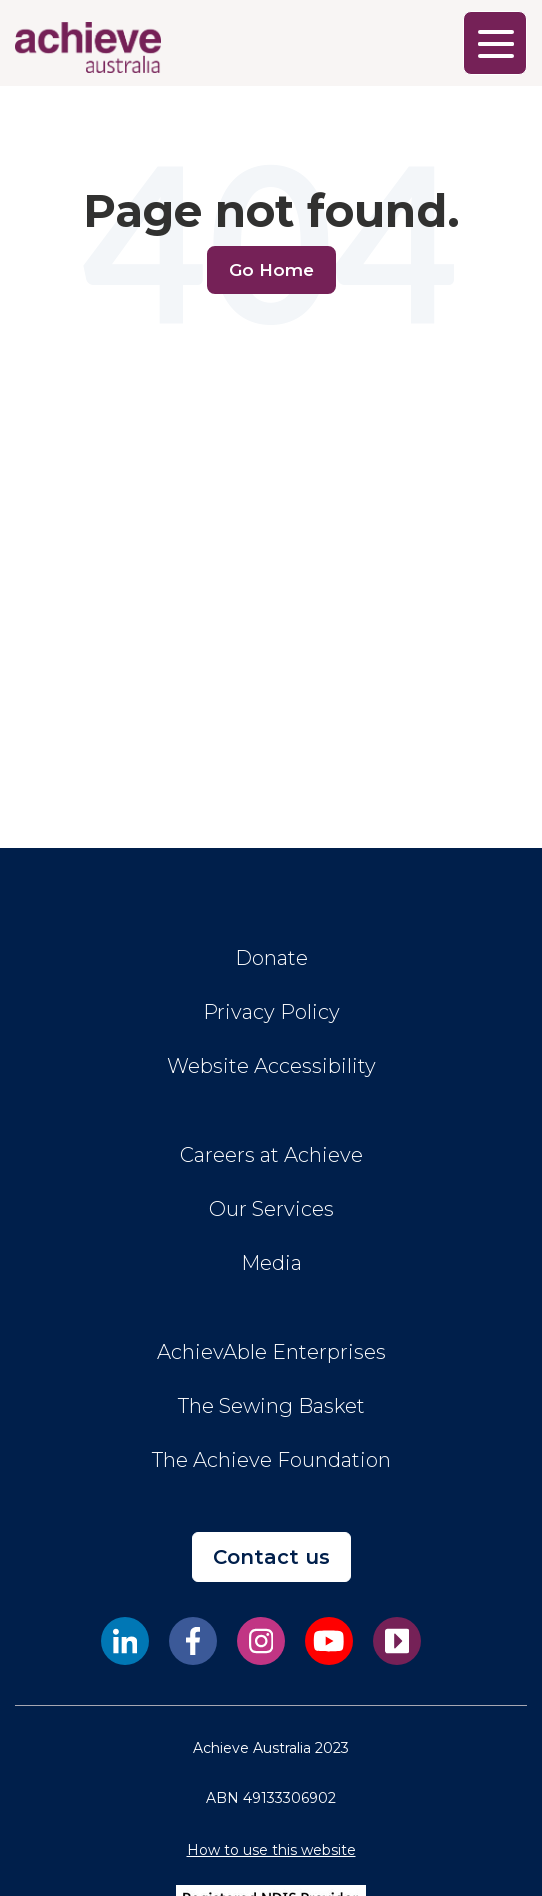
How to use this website (271, 1850)
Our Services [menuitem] (271, 1209)
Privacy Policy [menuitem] (271, 1012)
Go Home (271, 270)
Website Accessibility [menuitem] (271, 1066)
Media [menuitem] (271, 1263)
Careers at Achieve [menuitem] (271, 1155)
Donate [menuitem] (271, 958)
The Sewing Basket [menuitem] (271, 1406)
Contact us (271, 1557)
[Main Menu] (495, 43)
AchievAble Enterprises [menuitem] (271, 1352)
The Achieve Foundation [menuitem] (271, 1460)
